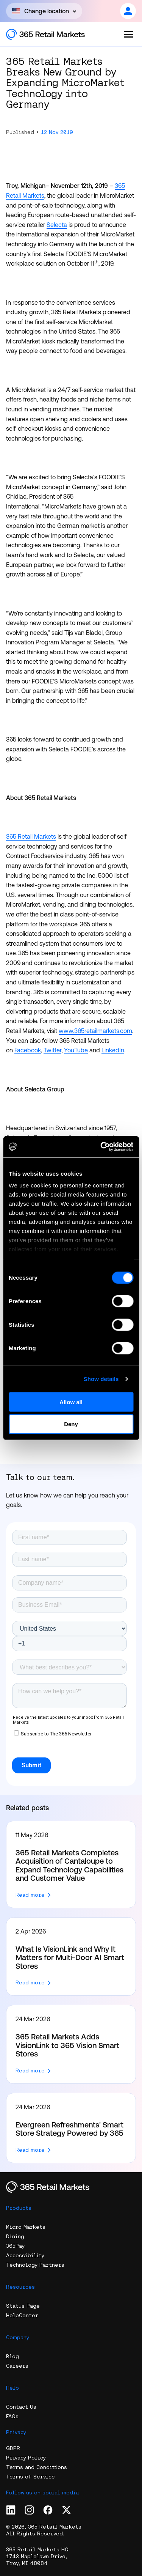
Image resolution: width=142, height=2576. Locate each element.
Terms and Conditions (36, 2467)
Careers (17, 2366)
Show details (101, 1379)
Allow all (71, 1401)
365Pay (15, 2246)
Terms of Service (30, 2477)
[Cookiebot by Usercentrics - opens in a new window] (101, 1147)
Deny (71, 1424)
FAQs (12, 2416)
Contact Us (21, 2407)
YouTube (76, 1050)
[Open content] (44, 11)
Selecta (57, 224)
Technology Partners (35, 2265)
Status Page (23, 2306)
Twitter (52, 1050)
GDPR (13, 2448)
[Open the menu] (128, 34)
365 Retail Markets (31, 836)
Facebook (27, 1050)
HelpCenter (22, 2315)
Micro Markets (25, 2227)
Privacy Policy (26, 2458)
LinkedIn (112, 1050)
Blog (12, 2356)
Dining (15, 2236)
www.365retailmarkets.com (95, 1030)
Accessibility (25, 2255)
